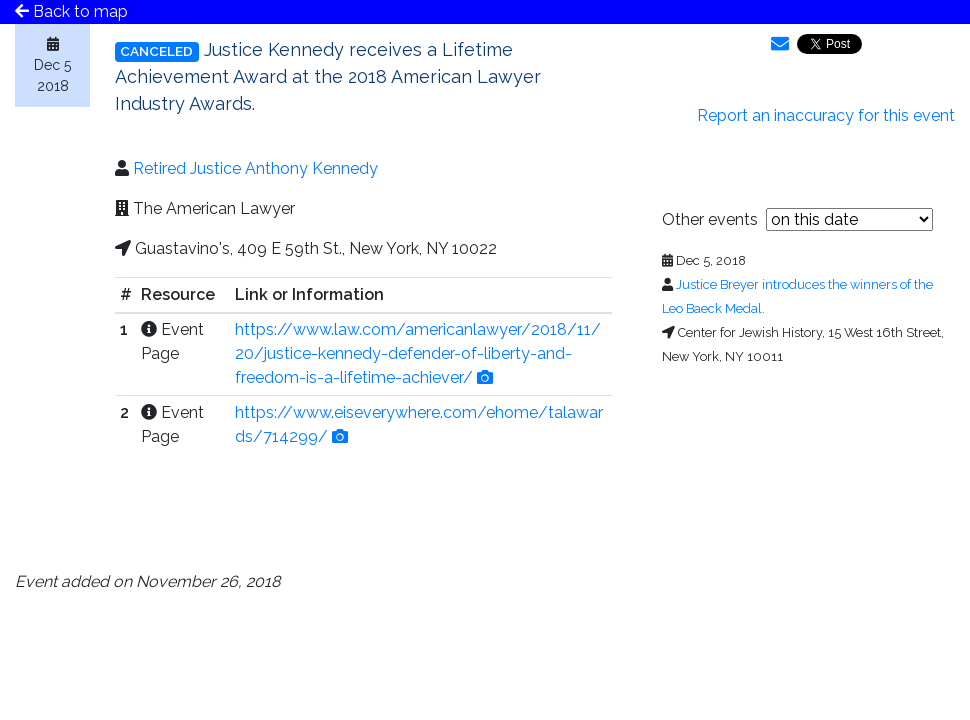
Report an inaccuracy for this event (826, 115)
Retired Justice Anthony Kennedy (255, 168)
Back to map (71, 11)
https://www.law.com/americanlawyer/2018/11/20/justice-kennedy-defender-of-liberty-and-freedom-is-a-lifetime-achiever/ (418, 353)
